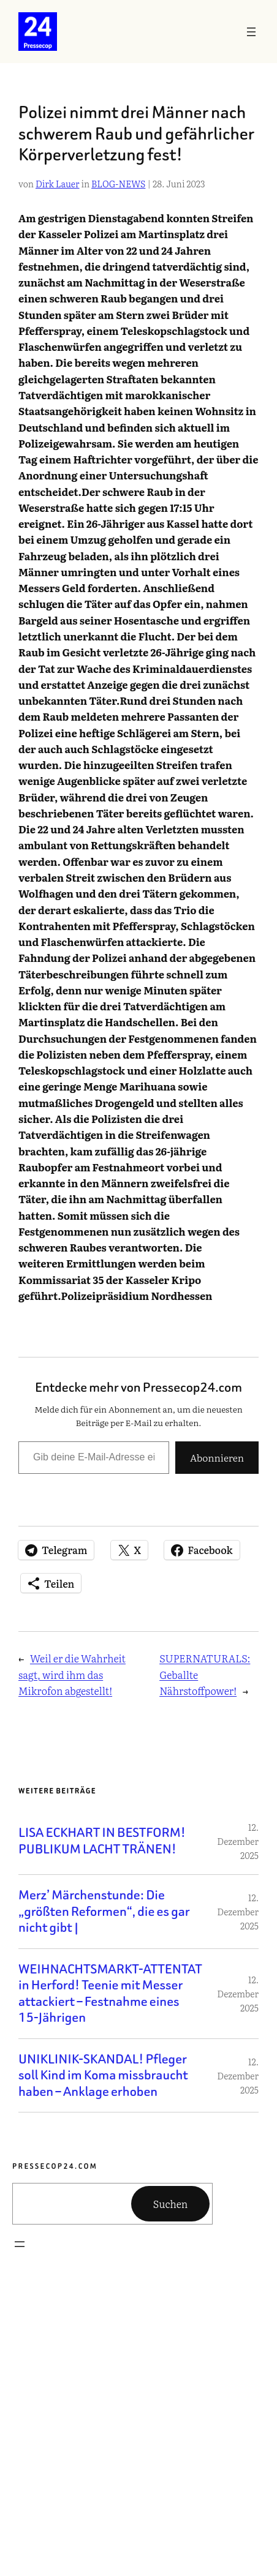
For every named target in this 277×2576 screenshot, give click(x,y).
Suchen (170, 2203)
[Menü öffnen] (251, 31)
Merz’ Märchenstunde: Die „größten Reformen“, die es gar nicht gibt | (104, 1911)
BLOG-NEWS (118, 183)
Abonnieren (217, 1457)
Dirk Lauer (58, 183)
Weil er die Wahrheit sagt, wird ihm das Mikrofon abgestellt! (72, 1674)
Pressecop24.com (54, 2166)
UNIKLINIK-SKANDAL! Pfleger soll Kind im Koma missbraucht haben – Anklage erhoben (103, 2075)
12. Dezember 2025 (238, 1840)
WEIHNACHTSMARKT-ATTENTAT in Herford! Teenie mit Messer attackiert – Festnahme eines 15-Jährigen (110, 1993)
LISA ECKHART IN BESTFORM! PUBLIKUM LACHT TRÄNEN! (102, 1841)
